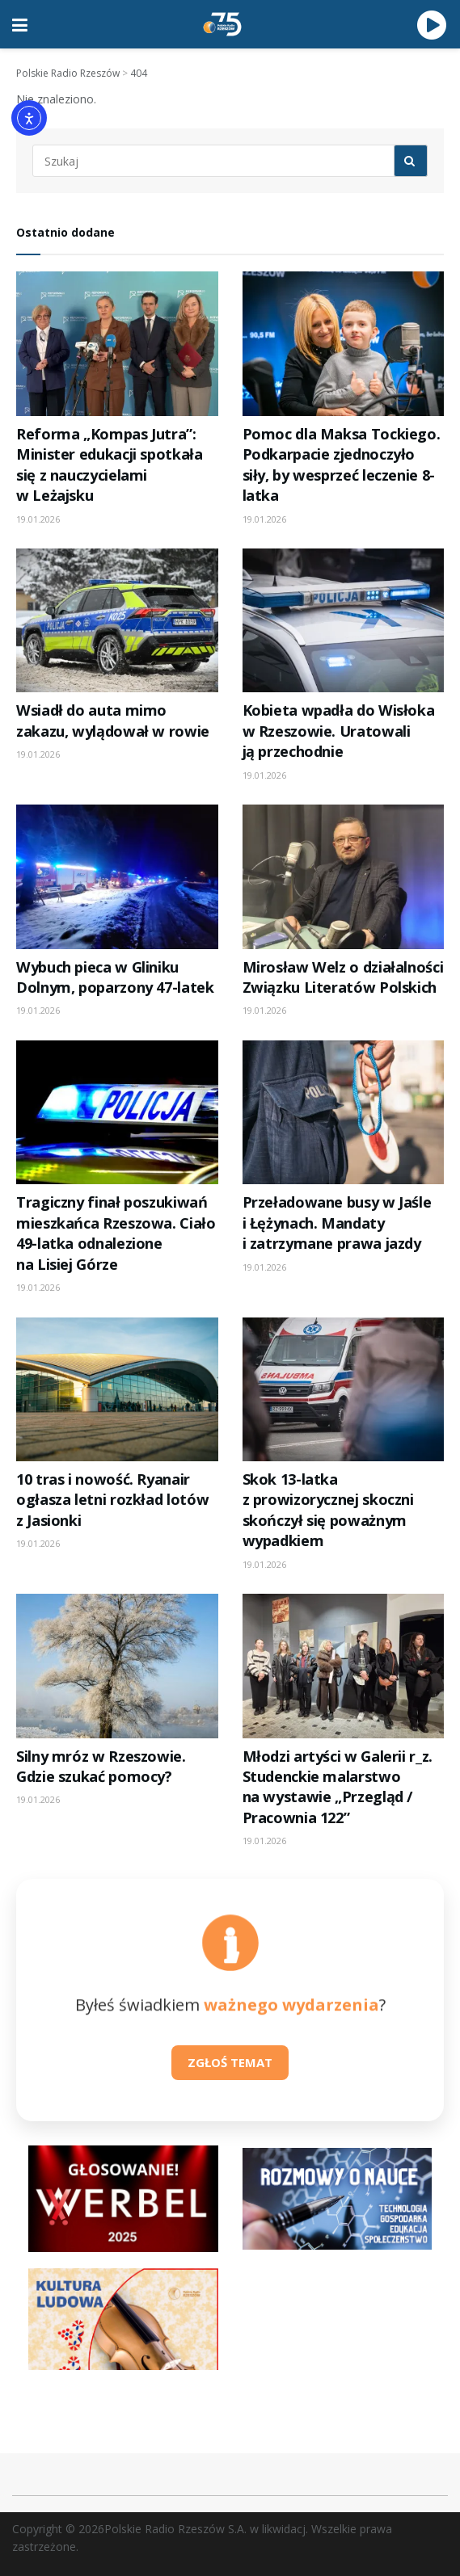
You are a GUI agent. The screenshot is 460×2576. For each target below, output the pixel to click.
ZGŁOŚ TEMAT (230, 2062)
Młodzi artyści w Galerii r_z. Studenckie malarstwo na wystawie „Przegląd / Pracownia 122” (338, 1786)
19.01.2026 (38, 519)
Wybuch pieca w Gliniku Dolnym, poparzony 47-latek (115, 977)
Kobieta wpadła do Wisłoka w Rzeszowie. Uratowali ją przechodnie (339, 730)
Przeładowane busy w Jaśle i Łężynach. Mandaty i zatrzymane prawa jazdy (337, 1222)
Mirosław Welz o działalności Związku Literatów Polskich (343, 977)
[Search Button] (411, 161)
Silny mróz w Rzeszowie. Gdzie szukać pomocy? (101, 1766)
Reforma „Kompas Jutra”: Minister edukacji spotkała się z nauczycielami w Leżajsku (109, 464)
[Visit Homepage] (222, 24)
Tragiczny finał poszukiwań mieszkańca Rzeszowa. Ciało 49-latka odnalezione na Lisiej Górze (116, 1232)
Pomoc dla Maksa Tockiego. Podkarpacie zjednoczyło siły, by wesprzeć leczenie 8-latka (342, 464)
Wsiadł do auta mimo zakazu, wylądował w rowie (112, 720)
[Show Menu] (19, 24)
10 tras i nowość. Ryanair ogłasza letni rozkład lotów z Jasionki (112, 1499)
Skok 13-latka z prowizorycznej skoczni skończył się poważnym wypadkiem (328, 1509)
